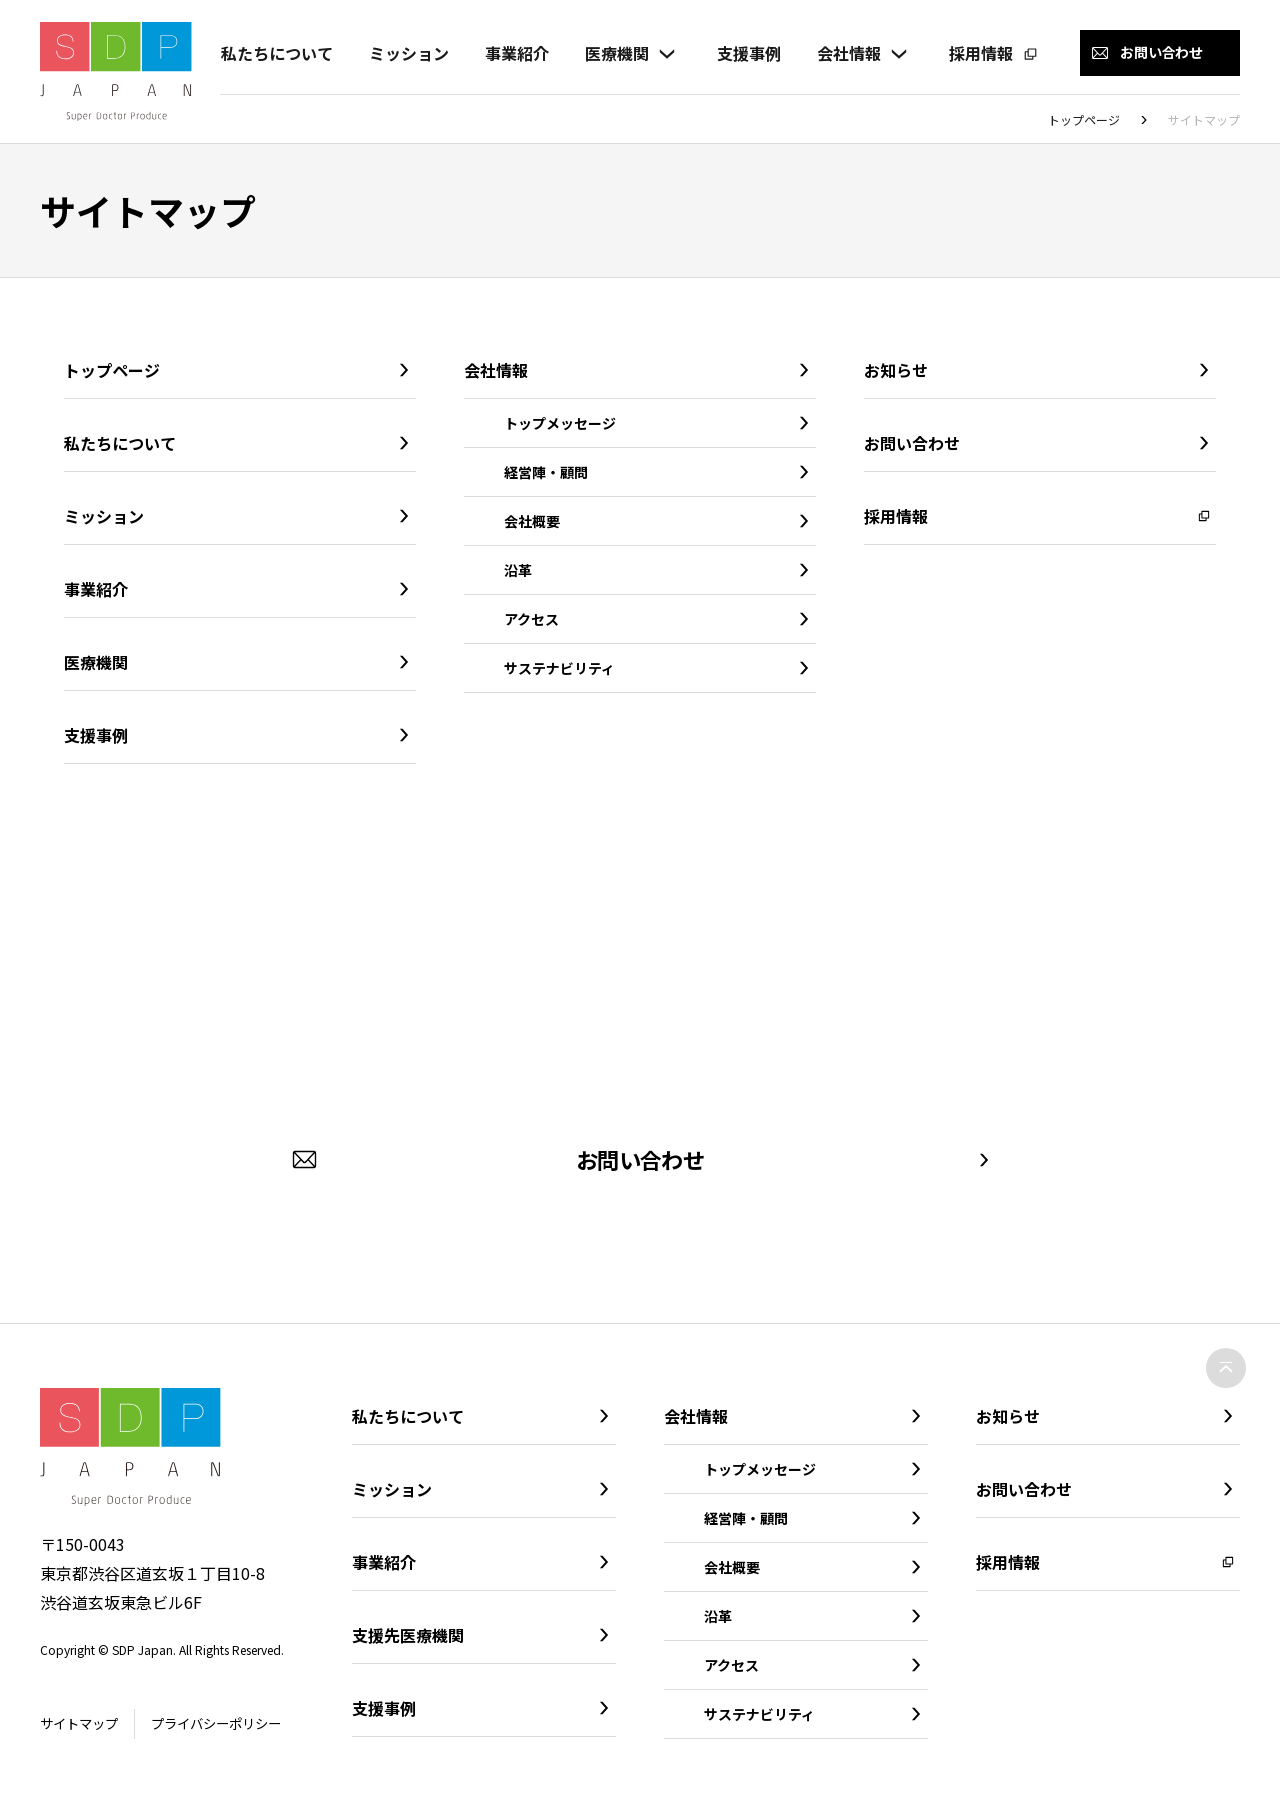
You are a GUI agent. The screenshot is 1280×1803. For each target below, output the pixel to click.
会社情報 (848, 53)
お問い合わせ (912, 443)
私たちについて (276, 53)
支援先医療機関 (408, 1635)
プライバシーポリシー (227, 1724)
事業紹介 (516, 53)
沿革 (518, 570)
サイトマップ (82, 1724)
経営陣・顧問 (546, 472)
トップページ (1084, 119)
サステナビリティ (559, 668)
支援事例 (748, 53)
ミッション (408, 53)
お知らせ (896, 370)
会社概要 (532, 521)
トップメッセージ (560, 423)
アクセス (531, 619)
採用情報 (980, 53)
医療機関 (616, 53)
